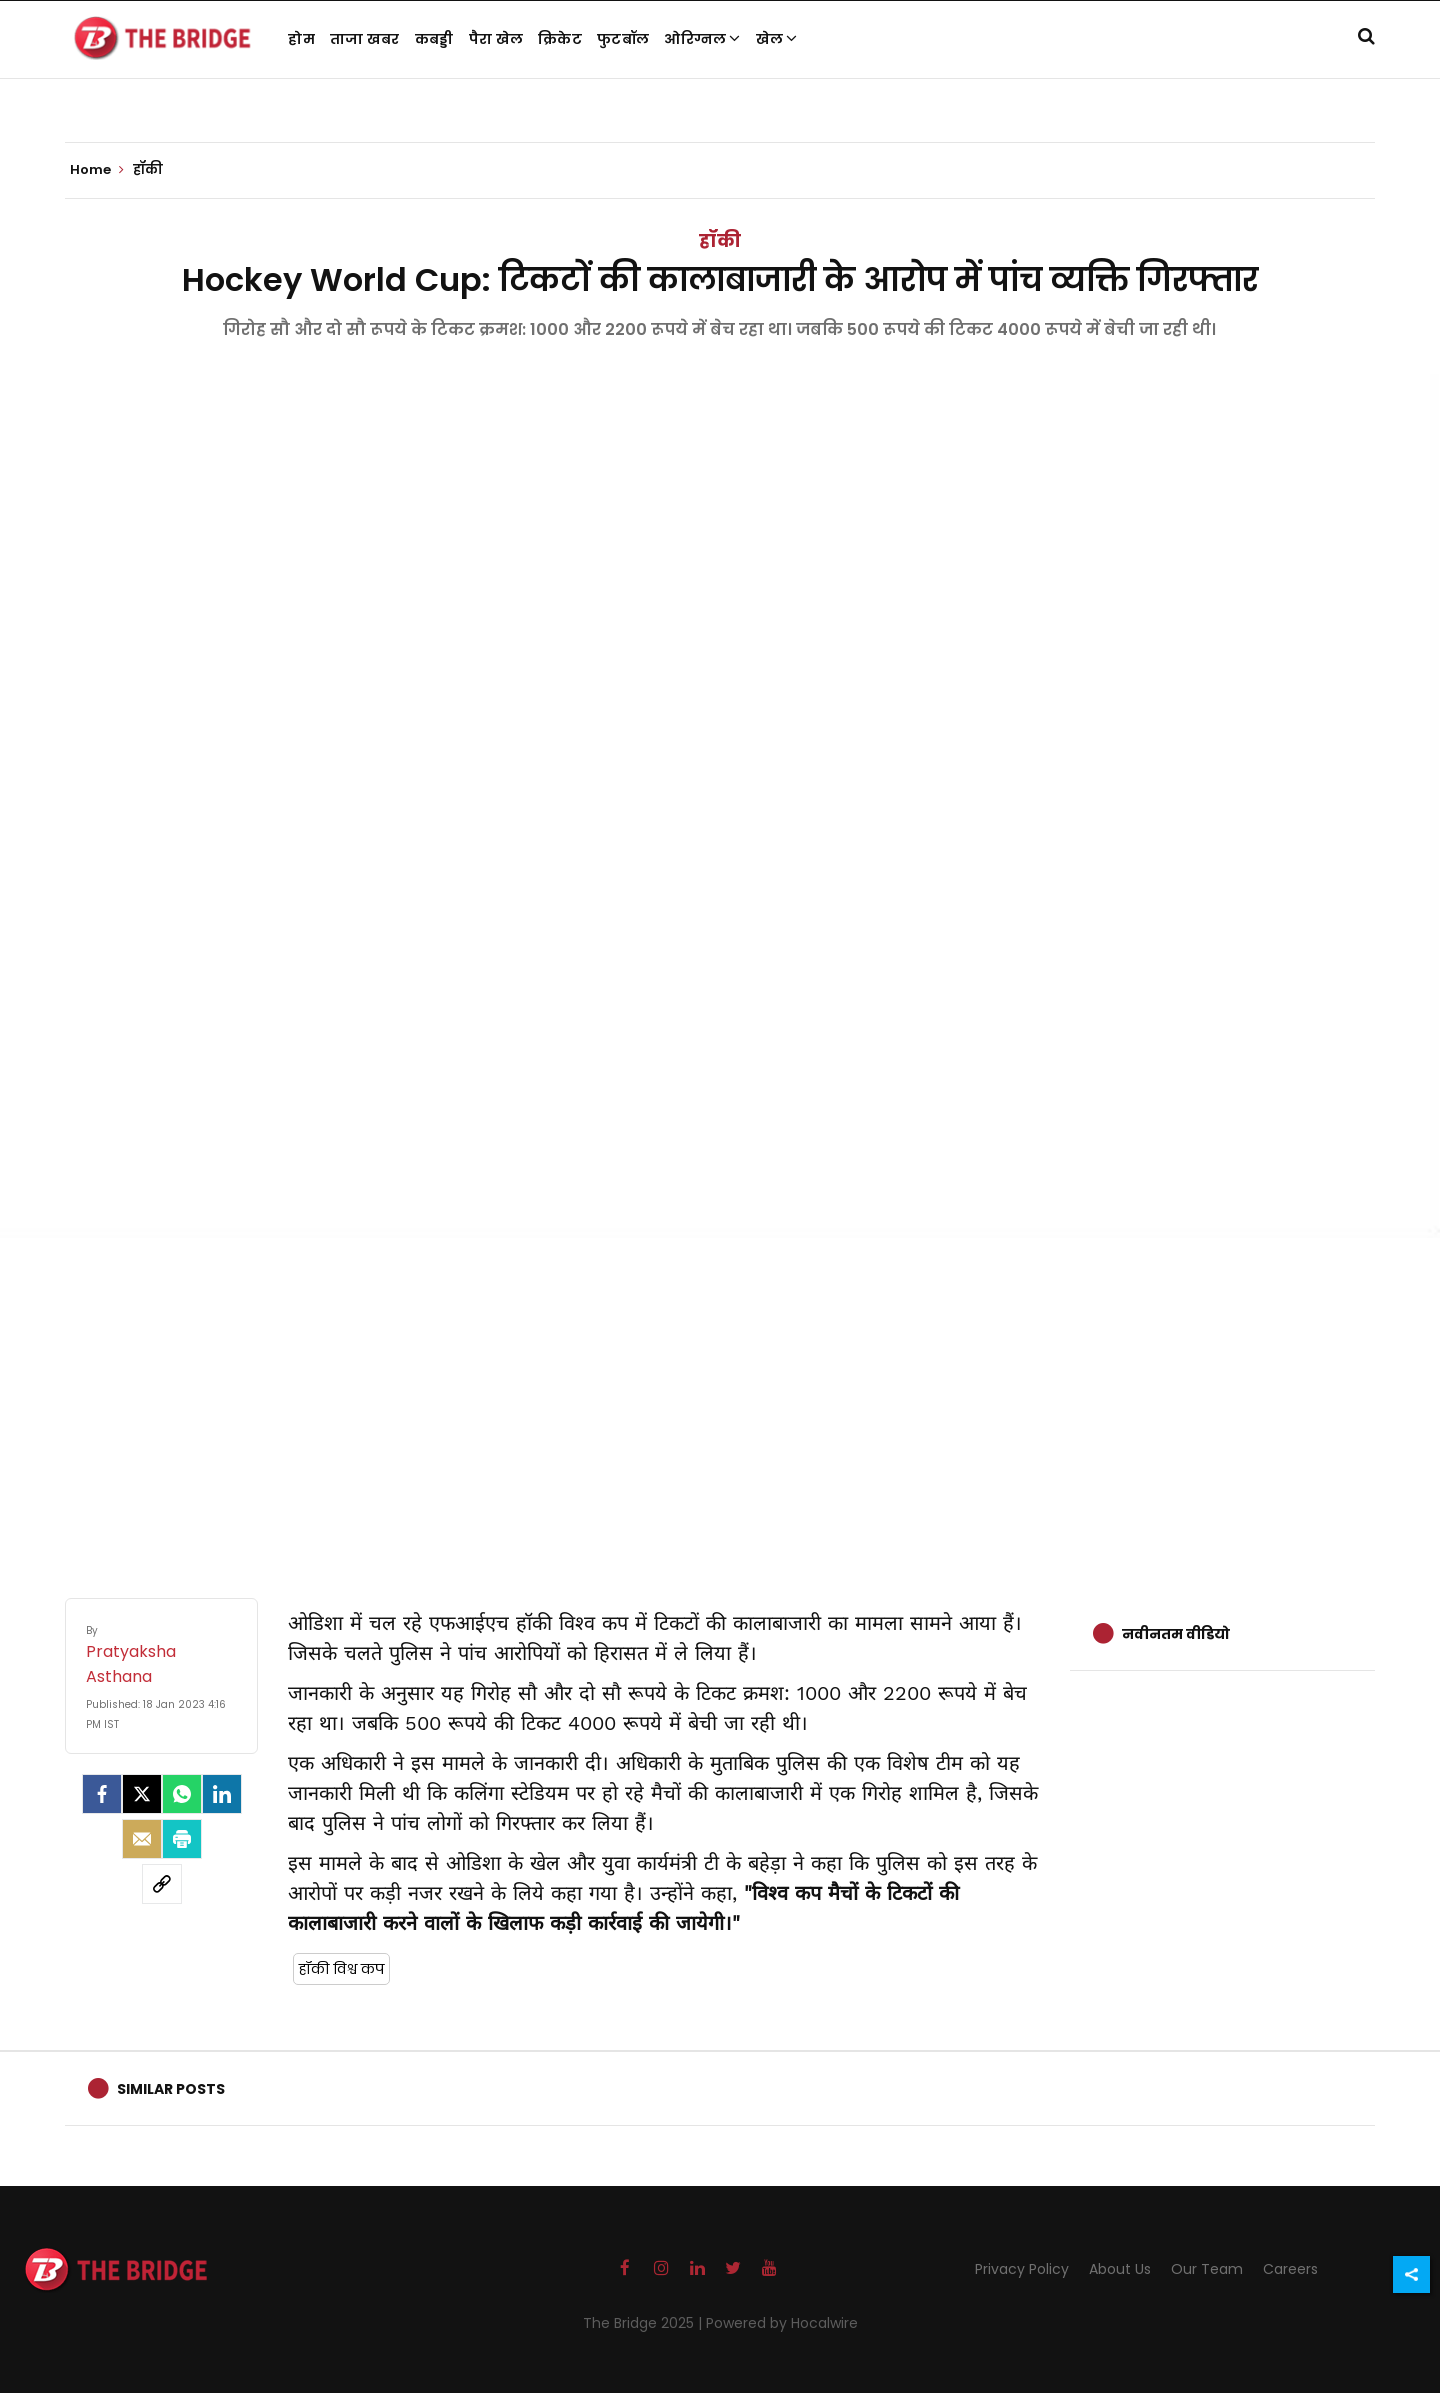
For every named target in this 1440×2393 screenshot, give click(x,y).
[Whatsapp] (182, 1794)
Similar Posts (171, 2089)
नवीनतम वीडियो (1176, 1634)
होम (301, 39)
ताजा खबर (365, 39)
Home (97, 170)
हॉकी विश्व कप (341, 1969)
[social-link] (162, 1884)
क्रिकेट (560, 39)
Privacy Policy (1022, 2269)
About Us (1120, 2269)
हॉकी (720, 240)
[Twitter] (142, 1794)
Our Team (1207, 2269)
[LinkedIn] (222, 1794)
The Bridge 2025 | (644, 2323)
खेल (777, 39)
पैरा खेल (496, 39)
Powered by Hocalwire (782, 2323)
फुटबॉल (623, 39)
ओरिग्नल (702, 39)
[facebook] (102, 1794)
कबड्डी (434, 39)
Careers (1290, 2269)
